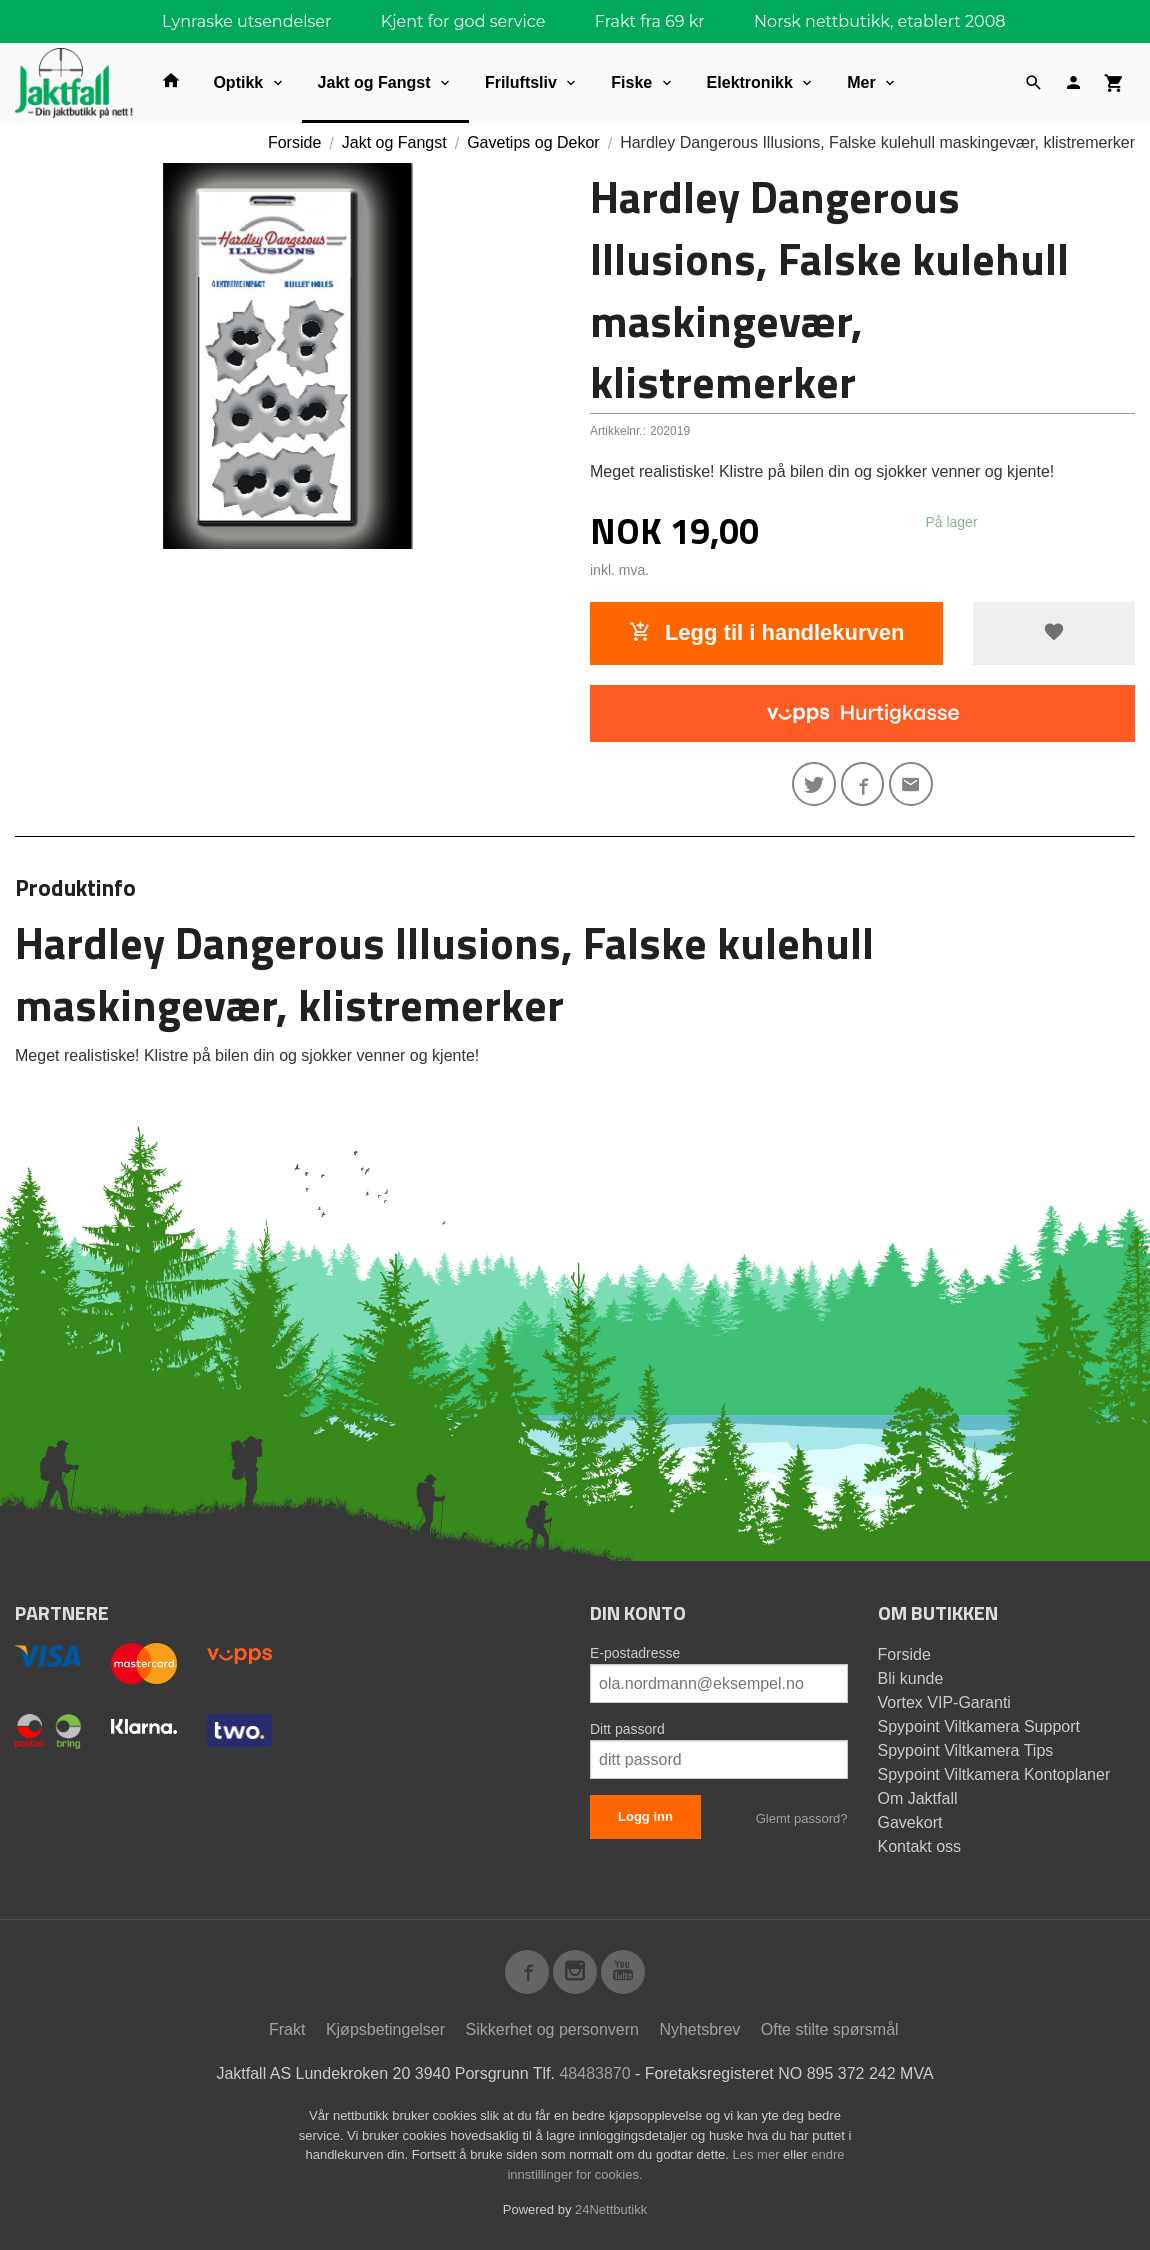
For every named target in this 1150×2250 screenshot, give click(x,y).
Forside (294, 142)
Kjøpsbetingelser (385, 2029)
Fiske (631, 82)
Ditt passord (627, 1729)
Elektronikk (750, 82)
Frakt (287, 2029)
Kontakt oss (920, 1846)
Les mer (758, 2154)
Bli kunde (911, 1678)
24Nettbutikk (611, 2209)
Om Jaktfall (918, 1798)
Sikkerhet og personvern (552, 2029)
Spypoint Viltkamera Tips (966, 1750)
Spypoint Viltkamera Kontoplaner (994, 1774)
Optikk (238, 82)
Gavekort (910, 1822)
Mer (861, 82)
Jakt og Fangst (374, 82)
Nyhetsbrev (699, 2029)
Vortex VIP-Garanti (944, 1702)
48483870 (594, 2073)
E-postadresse (635, 1653)
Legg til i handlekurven (767, 632)
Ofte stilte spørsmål (830, 2029)
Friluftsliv (521, 82)
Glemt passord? (802, 1818)
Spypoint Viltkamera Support (979, 1726)
